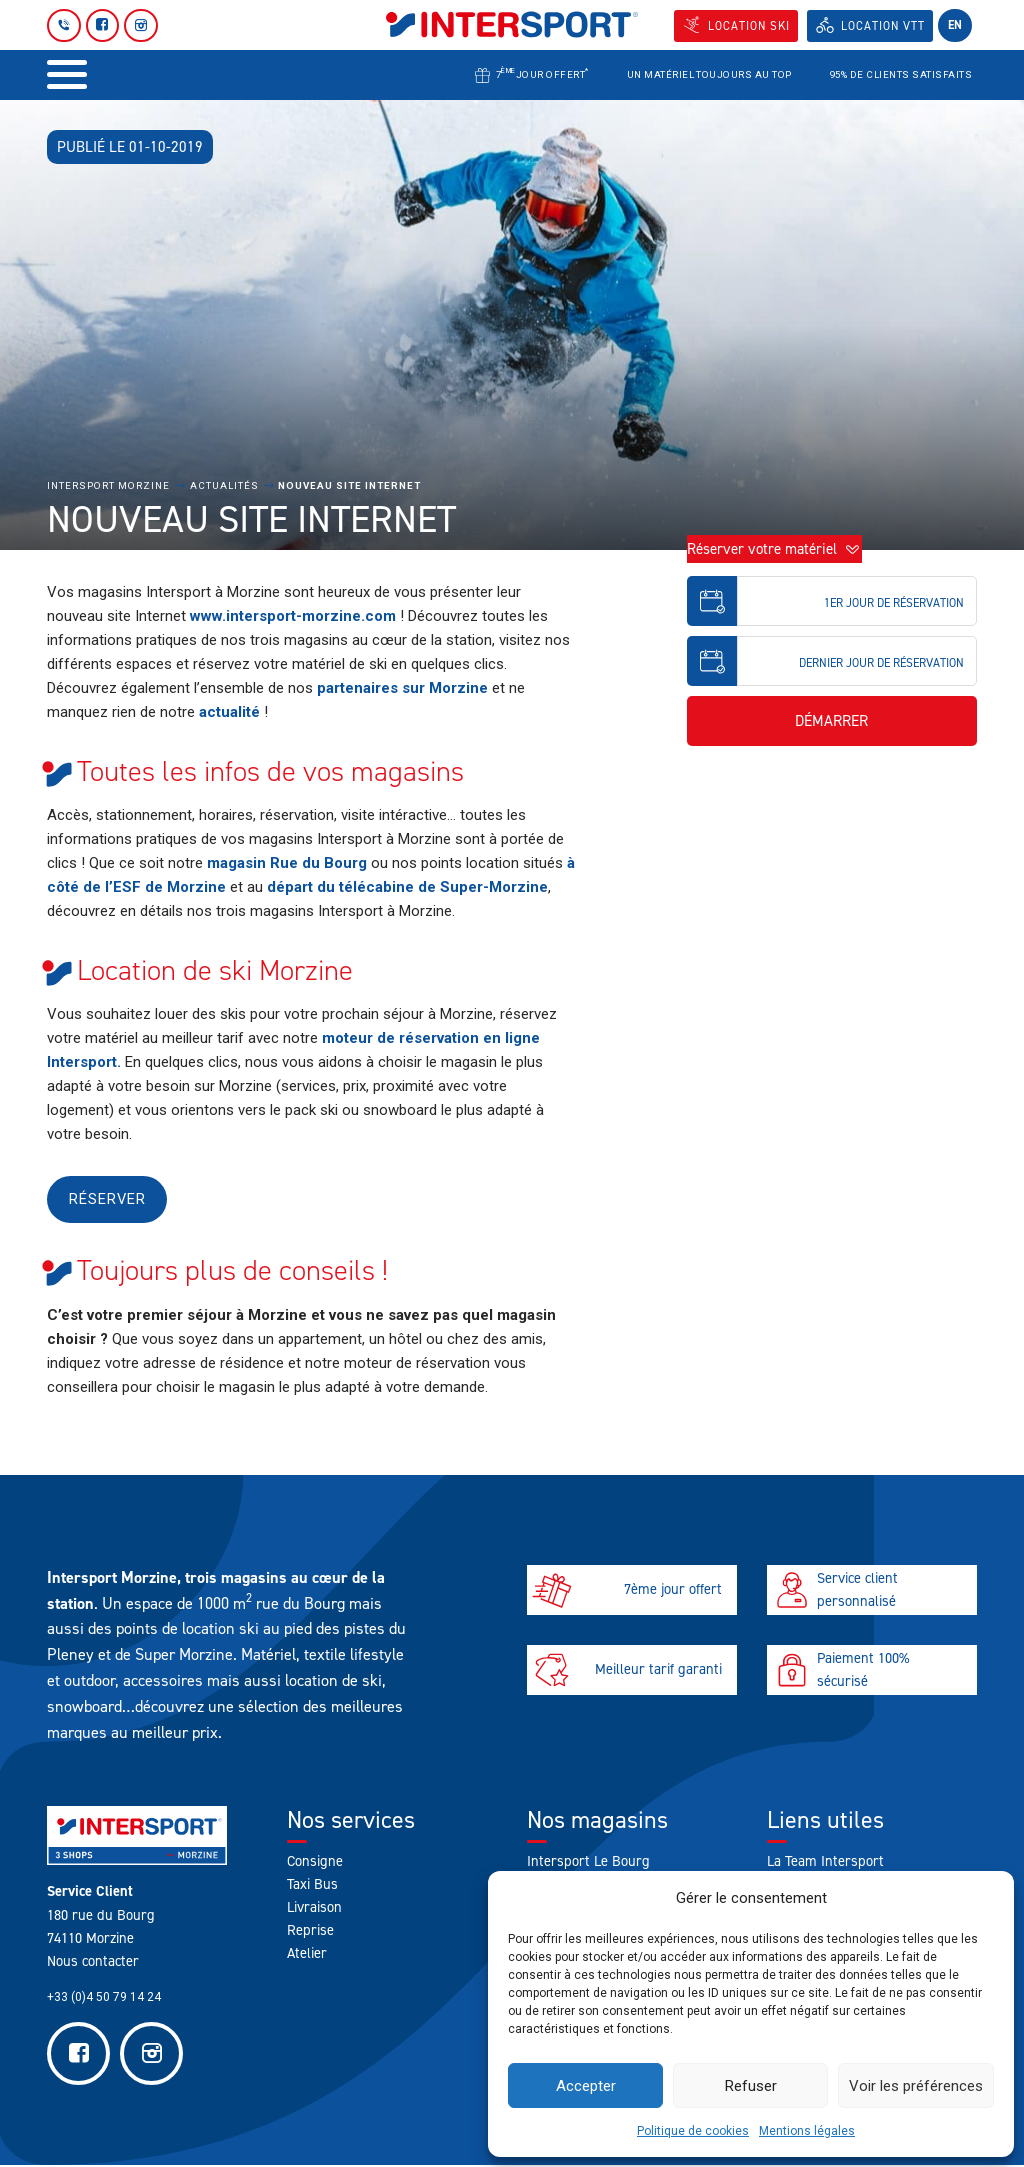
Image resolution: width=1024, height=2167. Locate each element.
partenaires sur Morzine (402, 688)
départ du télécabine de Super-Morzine (407, 887)
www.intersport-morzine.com (293, 616)
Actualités (224, 485)
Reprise (310, 1931)
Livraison (314, 1908)
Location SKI (747, 26)
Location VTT (882, 26)
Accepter (586, 2086)
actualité (229, 712)
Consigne (315, 1862)
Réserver (108, 1200)
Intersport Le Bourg (588, 1862)
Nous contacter (93, 1962)
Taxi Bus (312, 1885)
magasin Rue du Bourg (287, 863)
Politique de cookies (693, 2131)
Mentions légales (807, 2131)
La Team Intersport (825, 1862)
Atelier (307, 1954)
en (955, 25)
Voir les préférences (916, 2086)
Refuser (751, 2086)
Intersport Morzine (108, 485)
